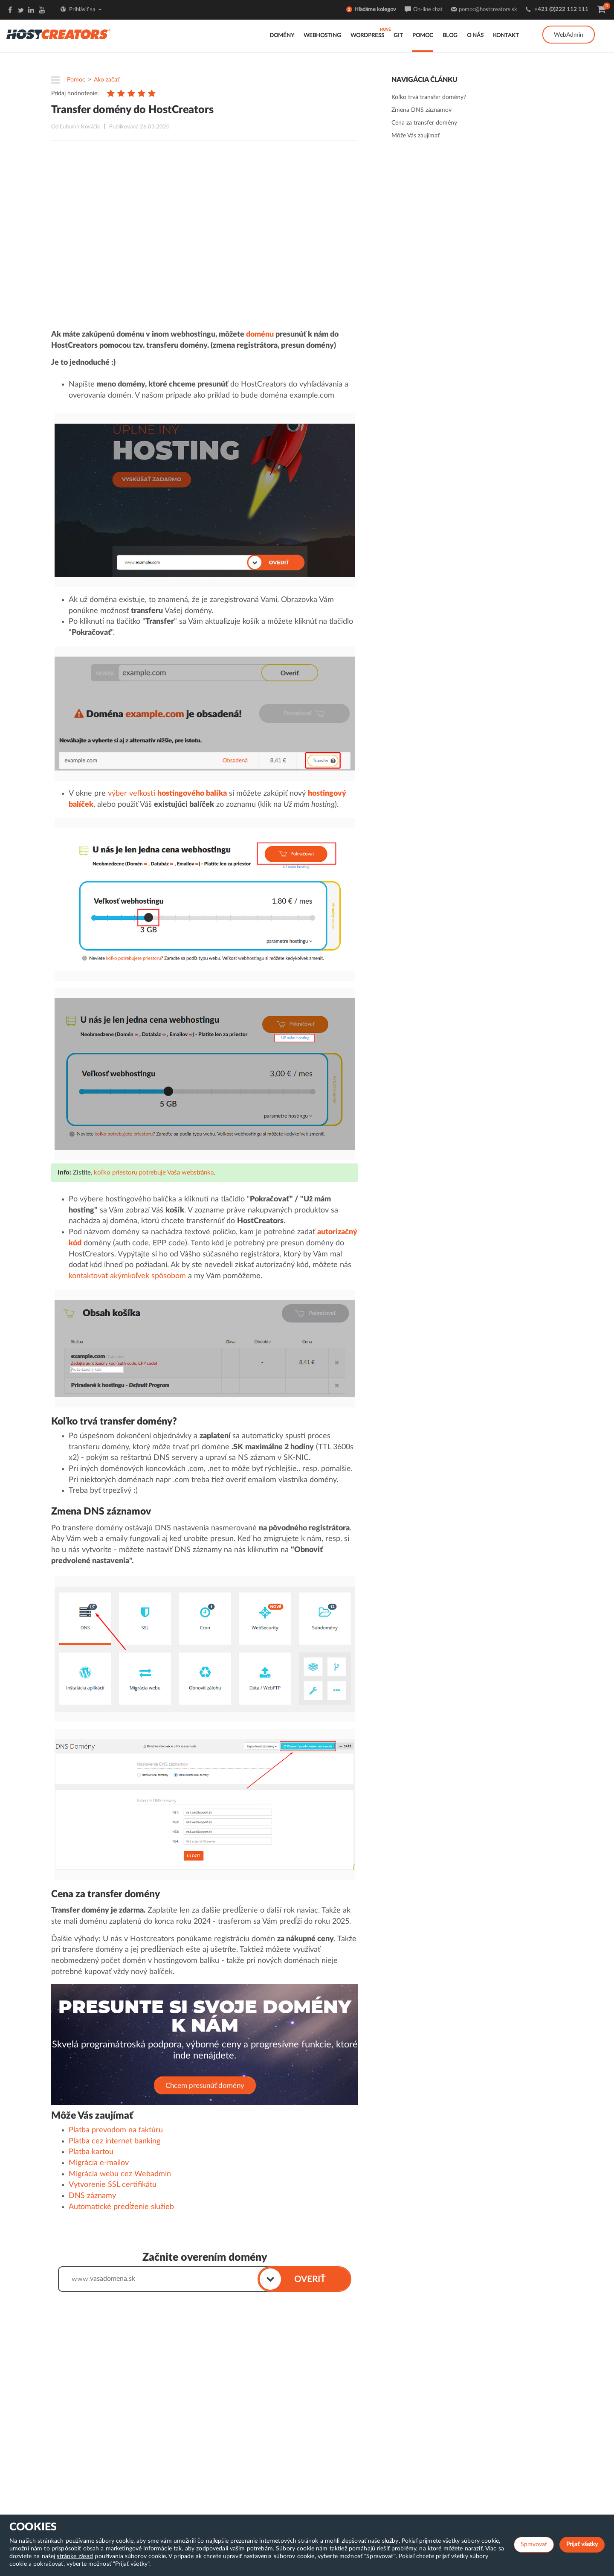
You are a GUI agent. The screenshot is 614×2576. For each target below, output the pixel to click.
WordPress (367, 35)
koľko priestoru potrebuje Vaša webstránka (154, 1172)
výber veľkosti (167, 793)
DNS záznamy (92, 2196)
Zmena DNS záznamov (421, 110)
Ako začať (106, 80)
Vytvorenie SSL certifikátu (112, 2185)
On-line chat (428, 9)
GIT (398, 35)
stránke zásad (75, 2556)
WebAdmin (568, 35)
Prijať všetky (582, 2544)
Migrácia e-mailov (99, 2163)
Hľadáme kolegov (375, 9)
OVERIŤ (309, 2279)
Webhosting (322, 35)
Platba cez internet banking (114, 2141)
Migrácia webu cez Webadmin (120, 2174)
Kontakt (506, 35)
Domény (281, 35)
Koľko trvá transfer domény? (428, 97)
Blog (450, 35)
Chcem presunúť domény (204, 2085)
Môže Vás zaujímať (415, 136)
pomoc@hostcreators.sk (488, 9)
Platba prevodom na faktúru (116, 2130)
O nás (475, 35)
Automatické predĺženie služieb (121, 2207)
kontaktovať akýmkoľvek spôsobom (127, 1276)
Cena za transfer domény (424, 123)
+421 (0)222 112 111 (561, 9)
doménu (260, 334)
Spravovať (534, 2544)
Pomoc (422, 35)
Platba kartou (91, 2152)
